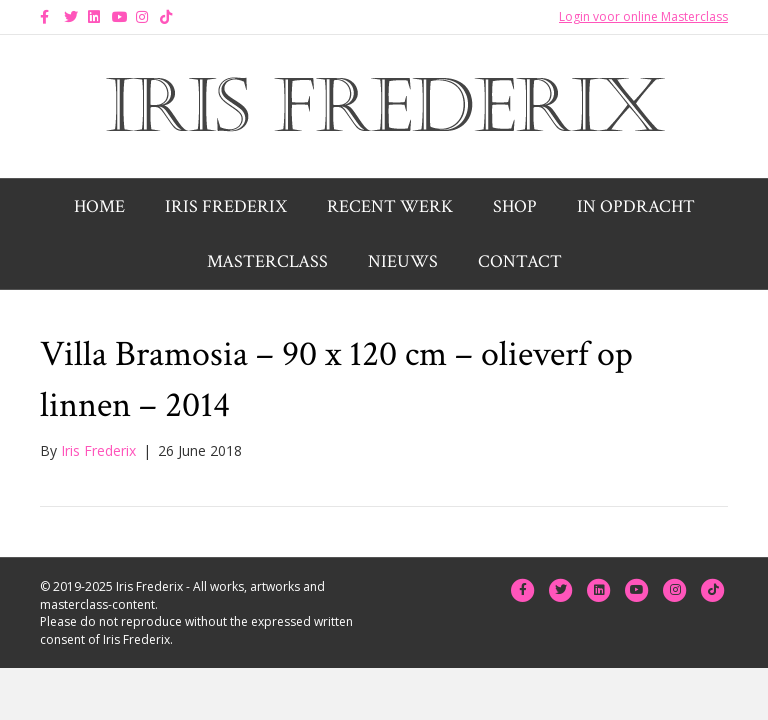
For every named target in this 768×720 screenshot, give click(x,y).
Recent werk (390, 206)
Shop (515, 206)
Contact (520, 261)
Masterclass (267, 261)
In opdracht (636, 206)
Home (99, 206)
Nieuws (403, 261)
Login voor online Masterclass (643, 16)
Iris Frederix (226, 206)
